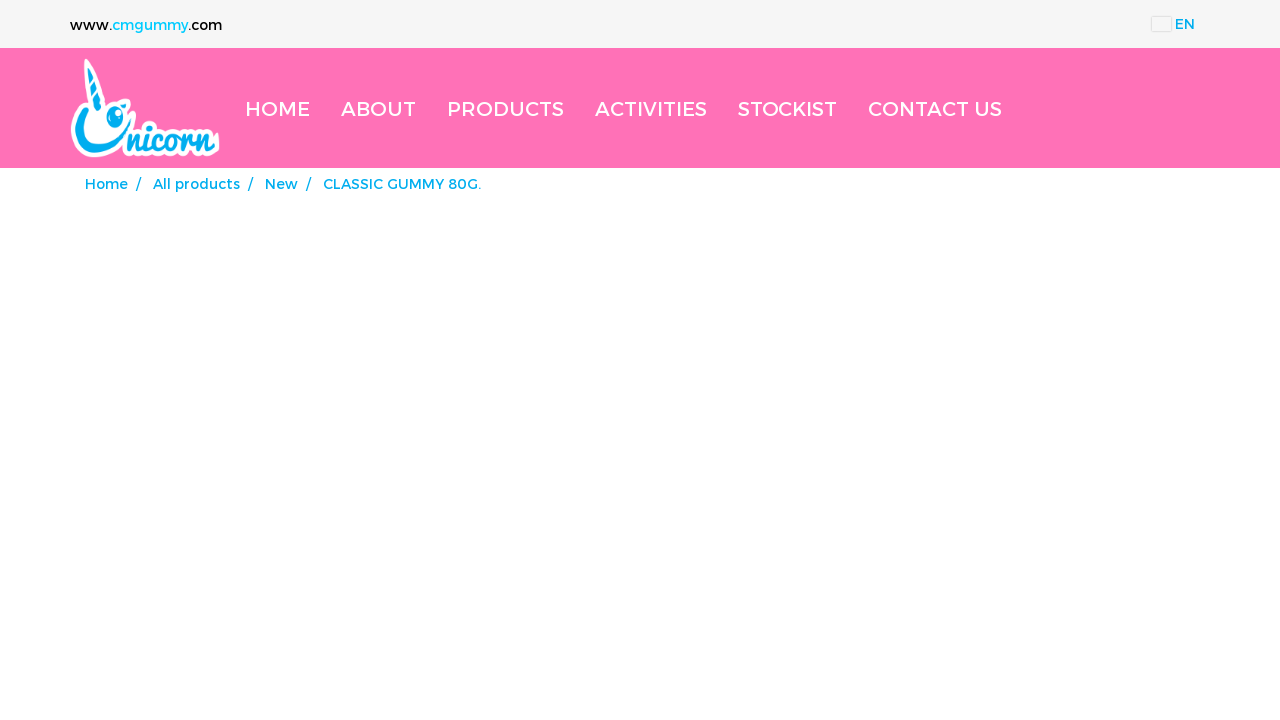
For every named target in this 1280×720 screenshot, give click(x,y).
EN (1173, 23)
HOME (277, 108)
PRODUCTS (505, 108)
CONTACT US (935, 108)
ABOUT (378, 108)
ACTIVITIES (651, 108)
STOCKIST (787, 108)
